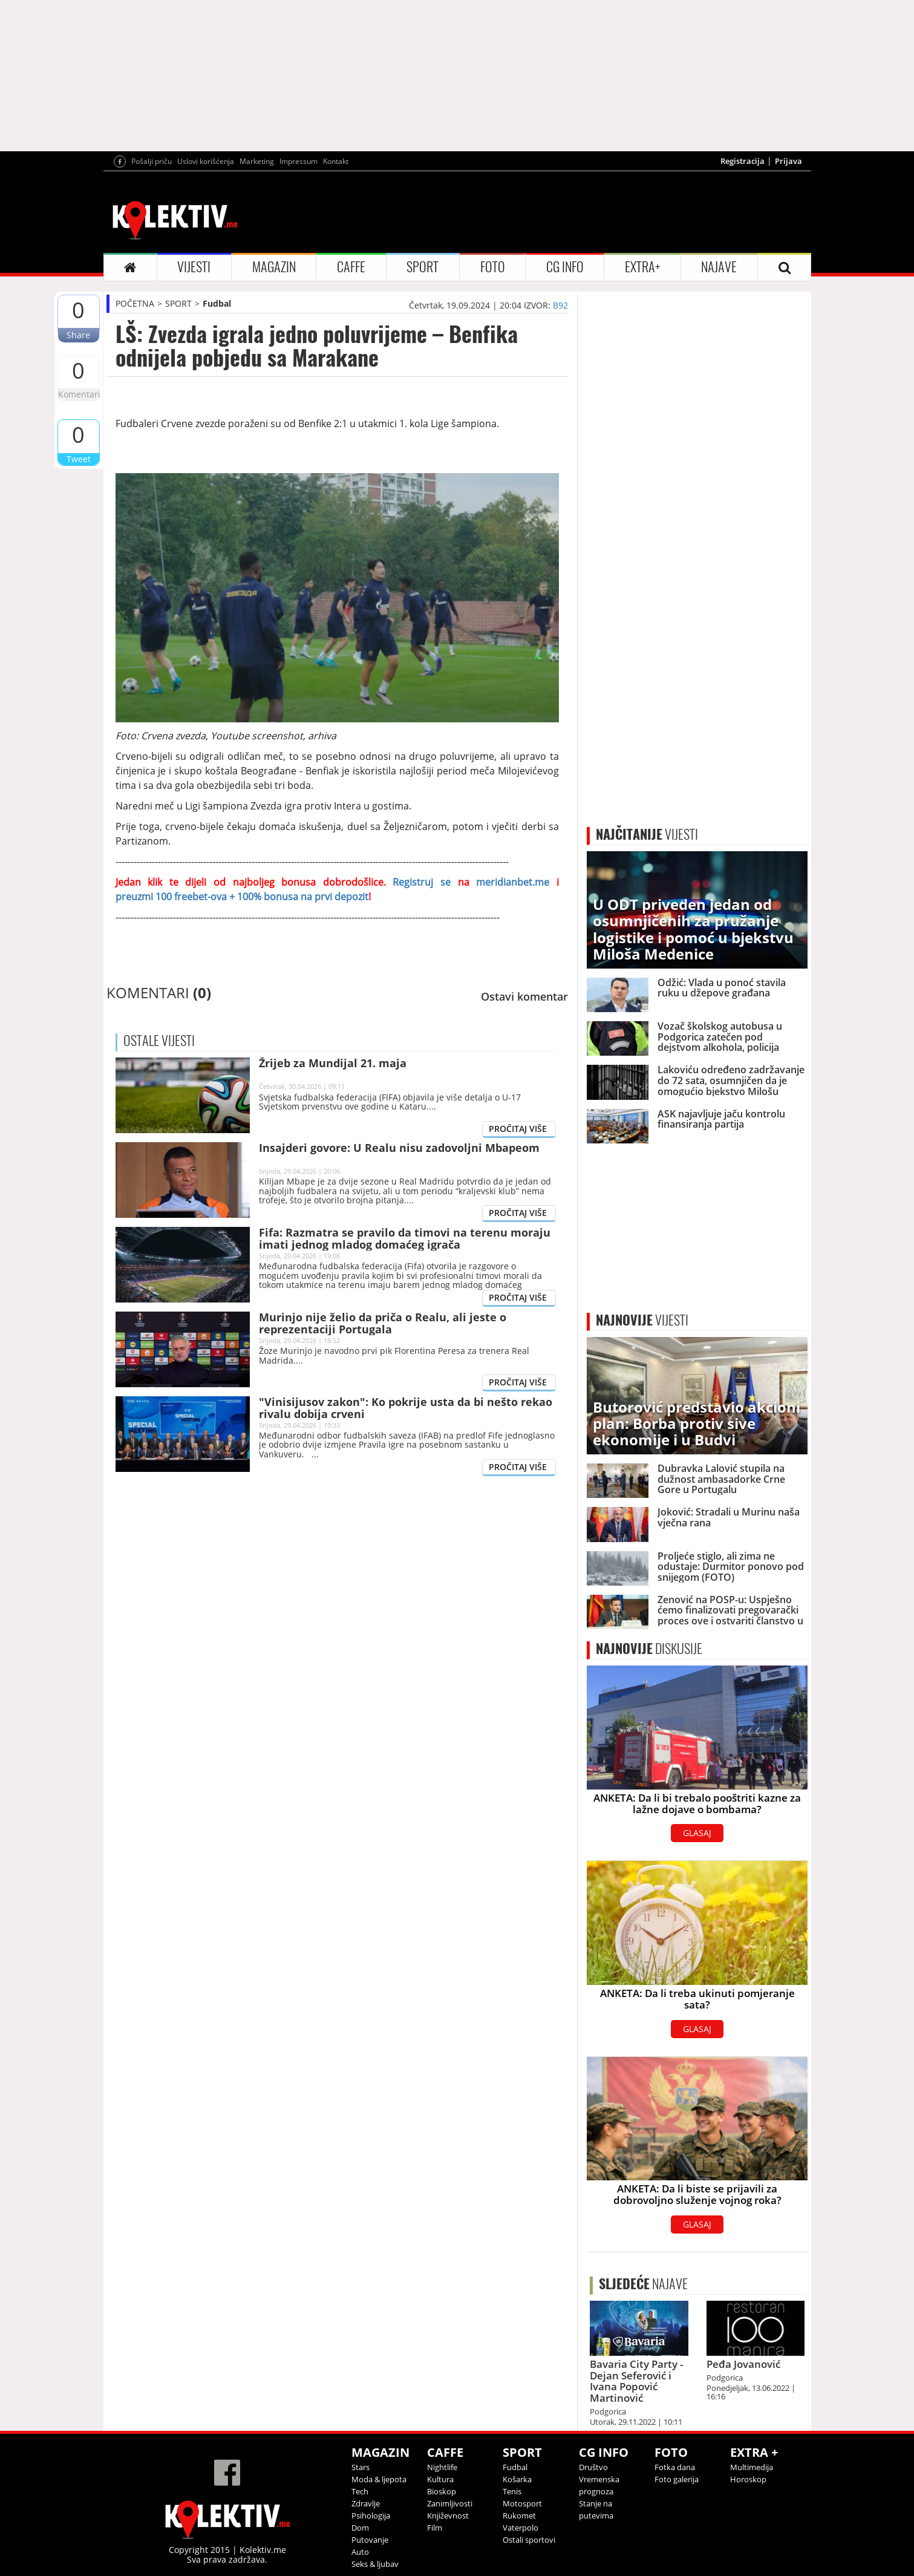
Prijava (788, 160)
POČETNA (135, 303)
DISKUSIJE (649, 1648)
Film (434, 2527)
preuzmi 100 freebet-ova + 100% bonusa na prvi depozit (242, 896)
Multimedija (751, 2467)
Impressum (298, 161)
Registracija (742, 160)
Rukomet (519, 2515)
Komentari (78, 394)
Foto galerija (676, 2479)
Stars (360, 2467)
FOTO (492, 267)
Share (78, 335)
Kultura (440, 2479)
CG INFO (565, 267)
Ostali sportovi (529, 2539)
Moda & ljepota (378, 2479)
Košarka (517, 2479)
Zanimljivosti (449, 2503)
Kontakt (335, 161)
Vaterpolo (520, 2527)
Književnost (448, 2515)
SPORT (422, 267)
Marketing (257, 161)
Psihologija (370, 2515)
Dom (360, 2527)
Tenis (512, 2491)
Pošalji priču (151, 161)
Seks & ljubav (375, 2563)
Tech (359, 2491)
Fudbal (217, 303)
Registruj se (418, 882)
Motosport (522, 2503)
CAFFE (351, 267)
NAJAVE (719, 267)
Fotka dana (674, 2467)
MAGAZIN (274, 267)
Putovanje (369, 2539)
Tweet (79, 459)
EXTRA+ (642, 267)
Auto (360, 2551)
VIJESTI (194, 267)
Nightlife (442, 2467)
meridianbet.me (512, 882)
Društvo (593, 2467)
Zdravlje (365, 2503)
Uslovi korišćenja (205, 161)
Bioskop (441, 2491)
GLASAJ (697, 1833)
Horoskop (748, 2479)
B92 (560, 305)
